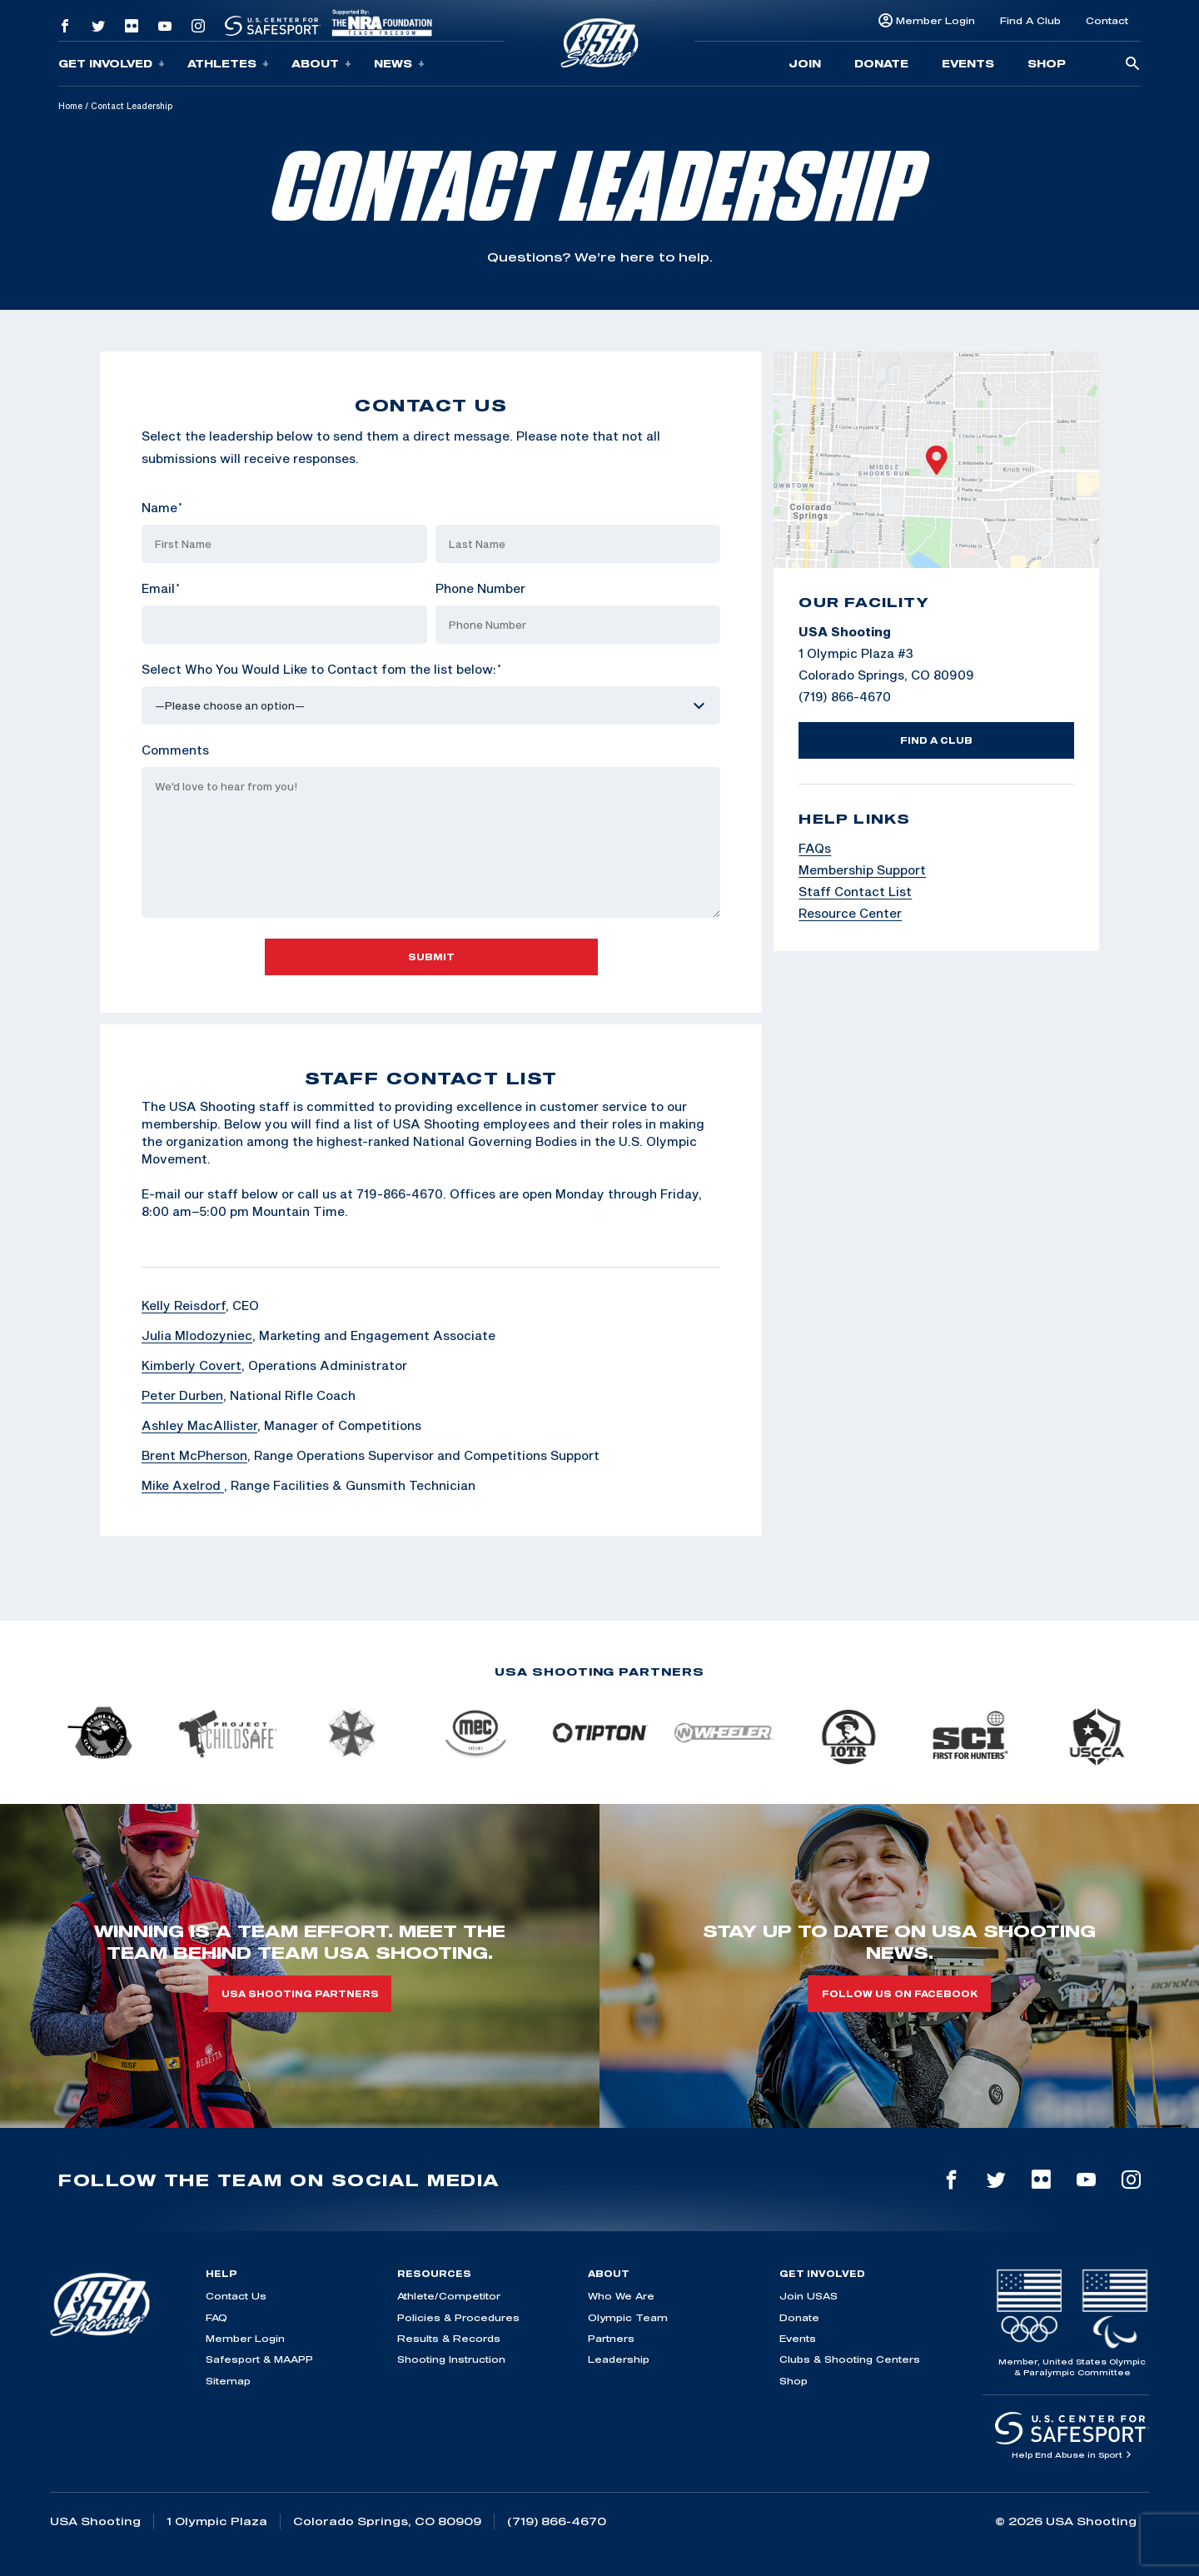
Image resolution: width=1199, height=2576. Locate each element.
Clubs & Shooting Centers (849, 2359)
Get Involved (111, 64)
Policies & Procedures (458, 2317)
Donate (881, 63)
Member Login (935, 20)
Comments (175, 749)
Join (805, 63)
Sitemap (228, 2380)
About (321, 64)
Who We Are (621, 2295)
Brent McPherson (194, 1454)
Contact (1107, 20)
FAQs (815, 847)
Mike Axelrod (183, 1484)
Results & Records (448, 2338)
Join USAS (808, 2295)
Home (70, 106)
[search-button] (1132, 64)
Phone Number (480, 587)
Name (162, 507)
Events (968, 63)
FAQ (216, 2317)
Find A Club (1030, 20)
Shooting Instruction (451, 2359)
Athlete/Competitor (448, 2295)
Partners (611, 2338)
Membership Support (862, 869)
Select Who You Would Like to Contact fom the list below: (321, 668)
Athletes (228, 64)
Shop (1046, 63)
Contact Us (236, 2295)
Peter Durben (182, 1395)
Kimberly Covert (191, 1365)
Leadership (618, 2359)
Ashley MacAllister (199, 1425)
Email (161, 587)
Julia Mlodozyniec (197, 1335)
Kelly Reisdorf (184, 1305)
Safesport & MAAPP (259, 2359)
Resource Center (850, 912)
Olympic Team (628, 2317)
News (399, 64)
